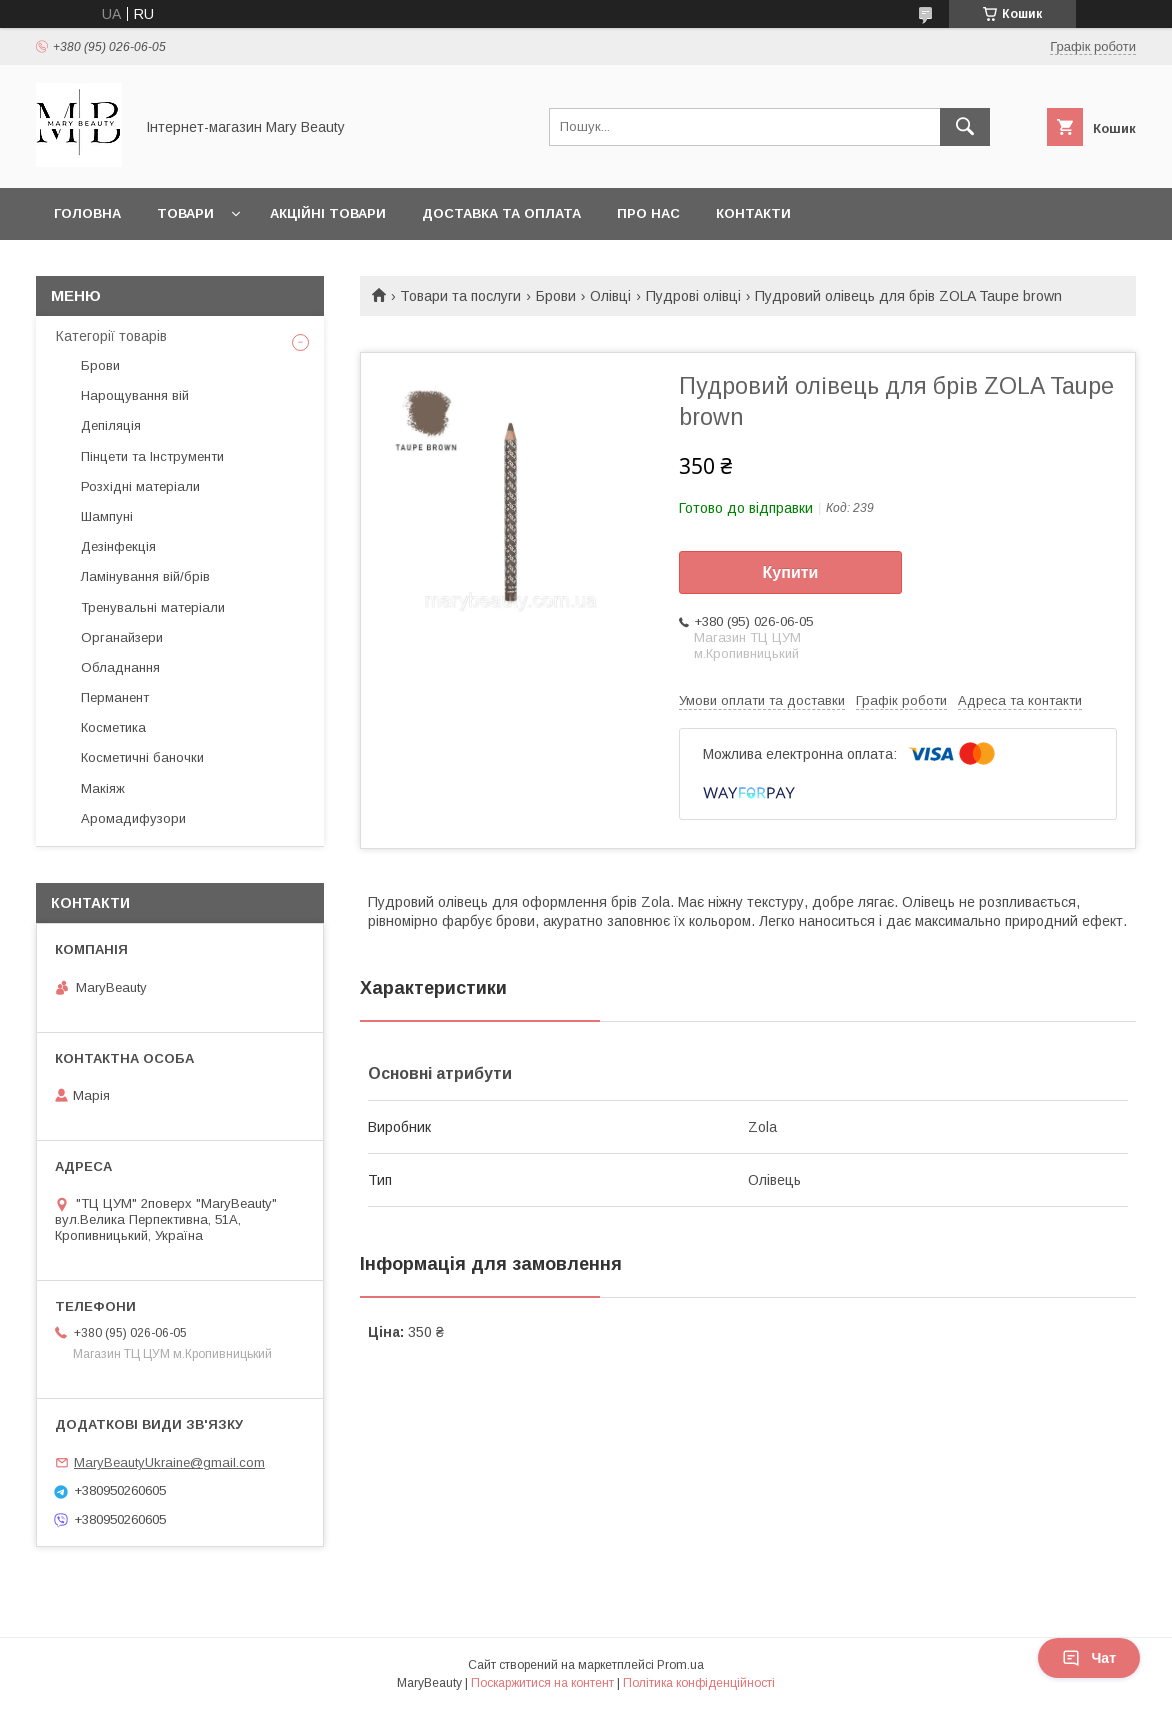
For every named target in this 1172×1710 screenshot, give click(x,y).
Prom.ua (680, 1665)
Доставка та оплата (501, 213)
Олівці (610, 296)
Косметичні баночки (142, 757)
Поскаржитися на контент (542, 1683)
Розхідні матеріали (140, 486)
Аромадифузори (133, 818)
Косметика (113, 727)
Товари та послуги (460, 296)
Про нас (648, 213)
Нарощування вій (135, 395)
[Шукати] (965, 127)
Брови (556, 296)
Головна (87, 213)
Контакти (753, 213)
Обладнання (120, 667)
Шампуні (107, 516)
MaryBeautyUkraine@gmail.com (169, 1462)
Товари (185, 213)
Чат (1089, 1658)
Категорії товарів (111, 336)
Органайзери (122, 637)
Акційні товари (328, 213)
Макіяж (103, 788)
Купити (791, 572)
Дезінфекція (118, 546)
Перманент (115, 697)
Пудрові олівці (693, 296)
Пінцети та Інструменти (152, 456)
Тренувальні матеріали (153, 607)
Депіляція (111, 425)
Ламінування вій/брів (145, 576)
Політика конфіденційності (699, 1683)
